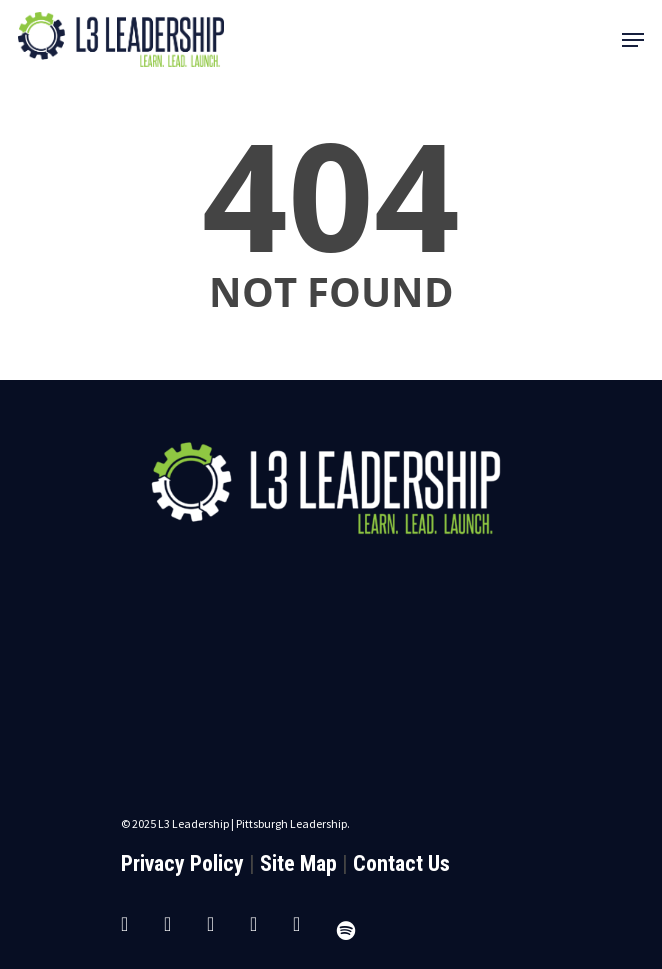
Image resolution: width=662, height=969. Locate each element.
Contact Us (401, 863)
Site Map (298, 863)
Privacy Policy (182, 863)
